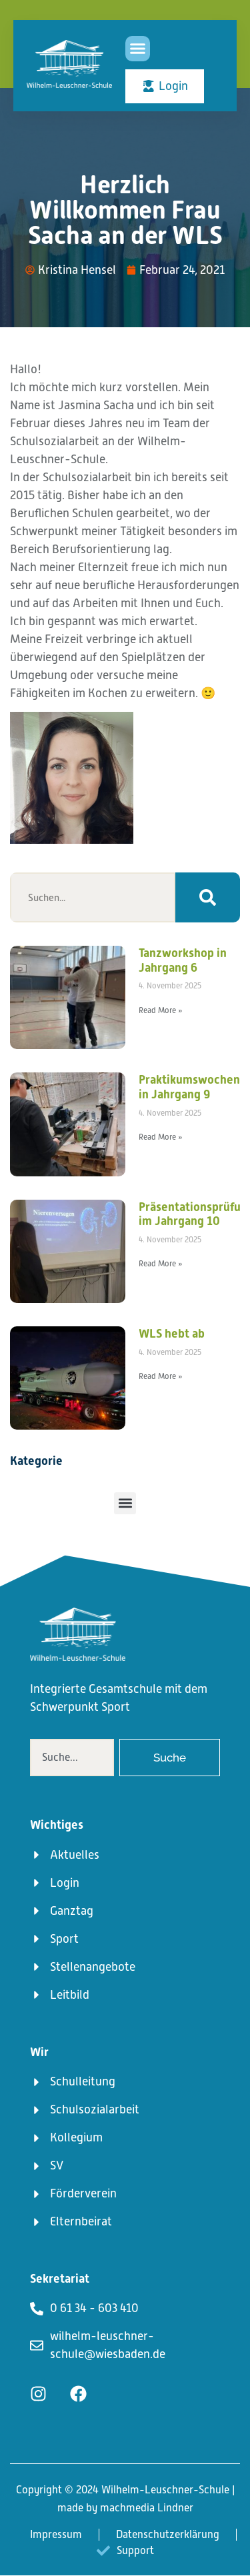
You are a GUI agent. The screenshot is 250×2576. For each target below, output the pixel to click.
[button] (138, 48)
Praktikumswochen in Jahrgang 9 (189, 1086)
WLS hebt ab (172, 1333)
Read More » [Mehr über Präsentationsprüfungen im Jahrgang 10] (161, 1263)
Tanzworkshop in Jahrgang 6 (183, 960)
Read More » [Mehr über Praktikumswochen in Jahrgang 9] (161, 1137)
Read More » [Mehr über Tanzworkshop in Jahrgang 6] (161, 1010)
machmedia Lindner (146, 2508)
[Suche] (208, 897)
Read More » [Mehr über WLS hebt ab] (161, 1376)
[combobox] (72, 1757)
